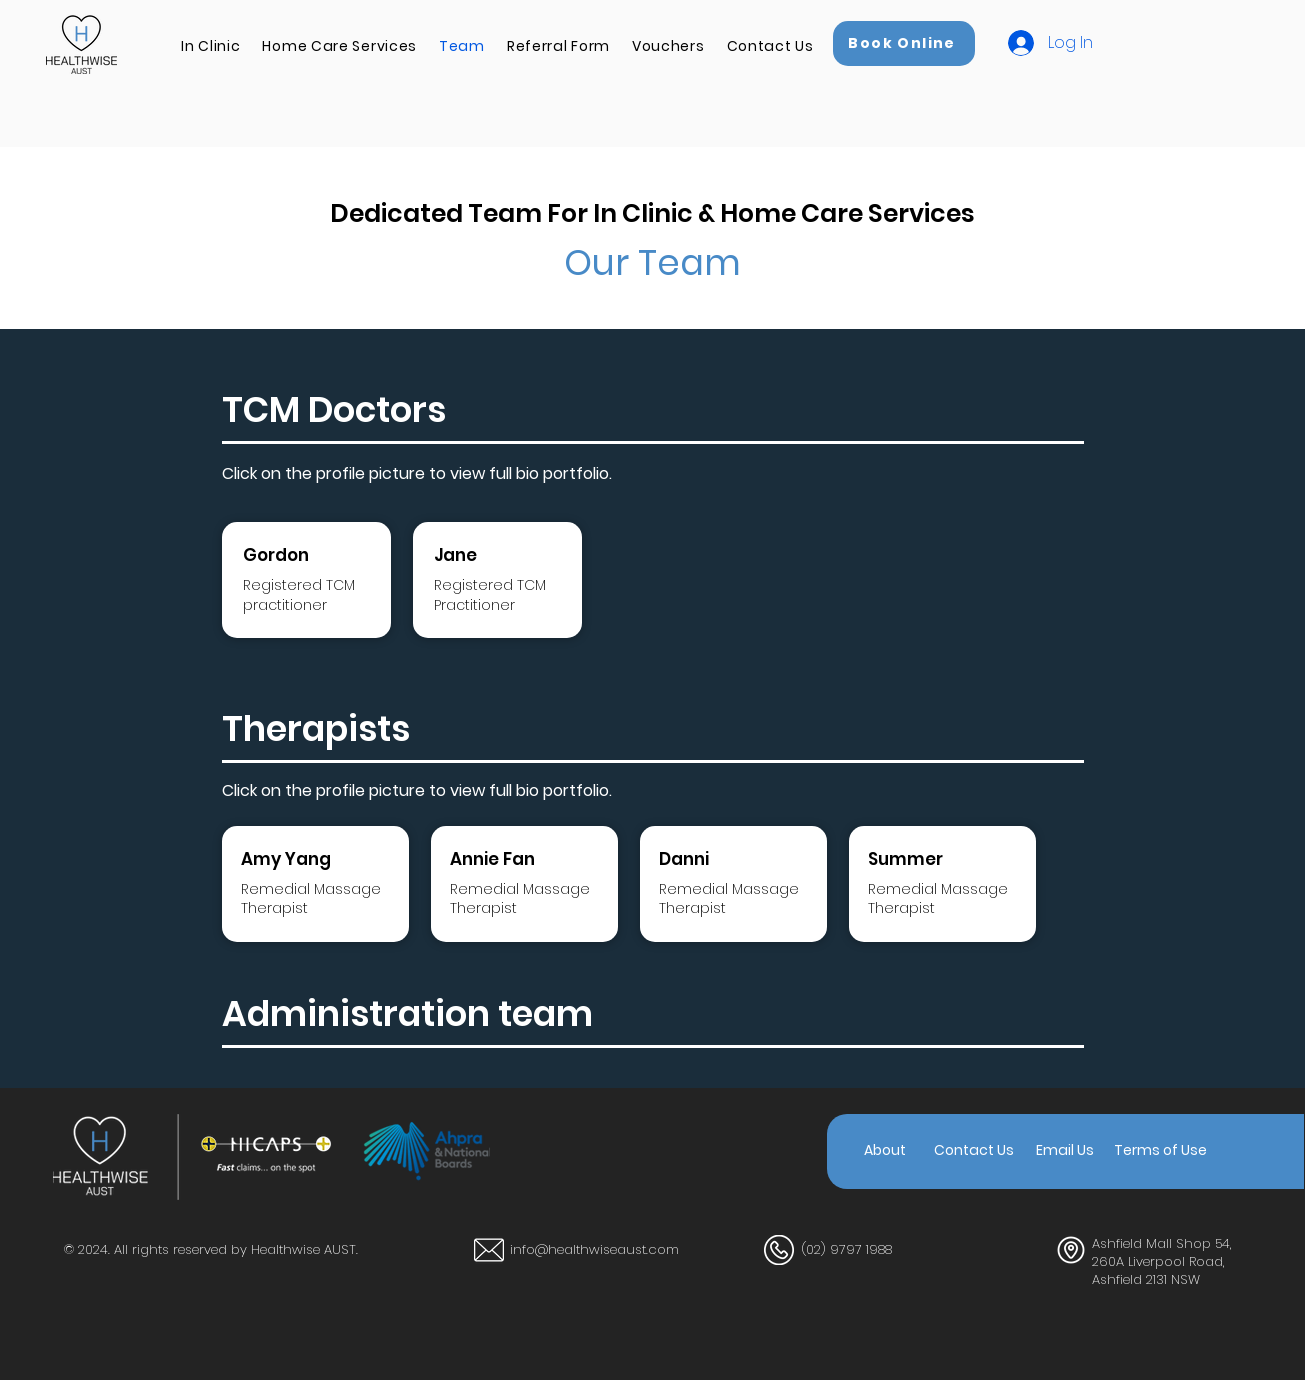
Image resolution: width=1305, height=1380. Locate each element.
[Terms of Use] (1160, 1151)
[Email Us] (1065, 1151)
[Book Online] (904, 43)
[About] (885, 1151)
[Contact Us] (974, 1151)
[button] (210, 46)
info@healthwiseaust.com (594, 1249)
